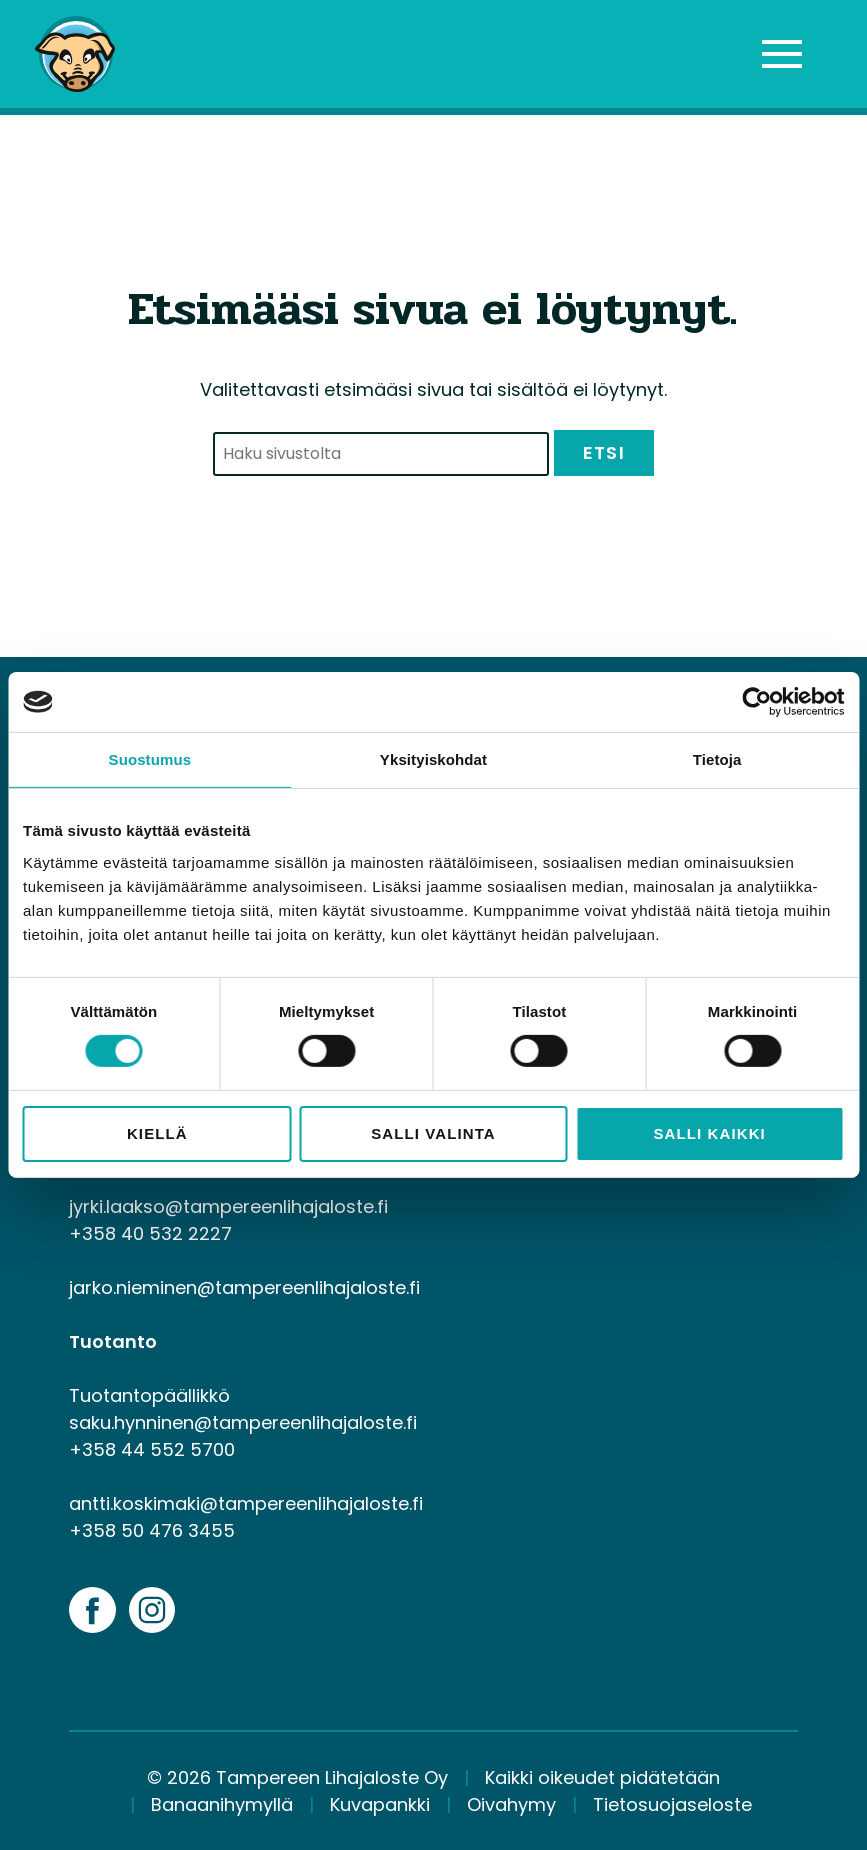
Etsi (603, 452)
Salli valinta (433, 1133)
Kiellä (157, 1133)
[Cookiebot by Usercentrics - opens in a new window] (756, 702)
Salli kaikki (709, 1133)
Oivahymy (511, 1804)
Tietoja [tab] (717, 759)
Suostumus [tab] (150, 759)
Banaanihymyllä (222, 1804)
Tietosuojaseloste (672, 1804)
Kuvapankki (380, 1804)
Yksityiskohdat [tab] (433, 759)
